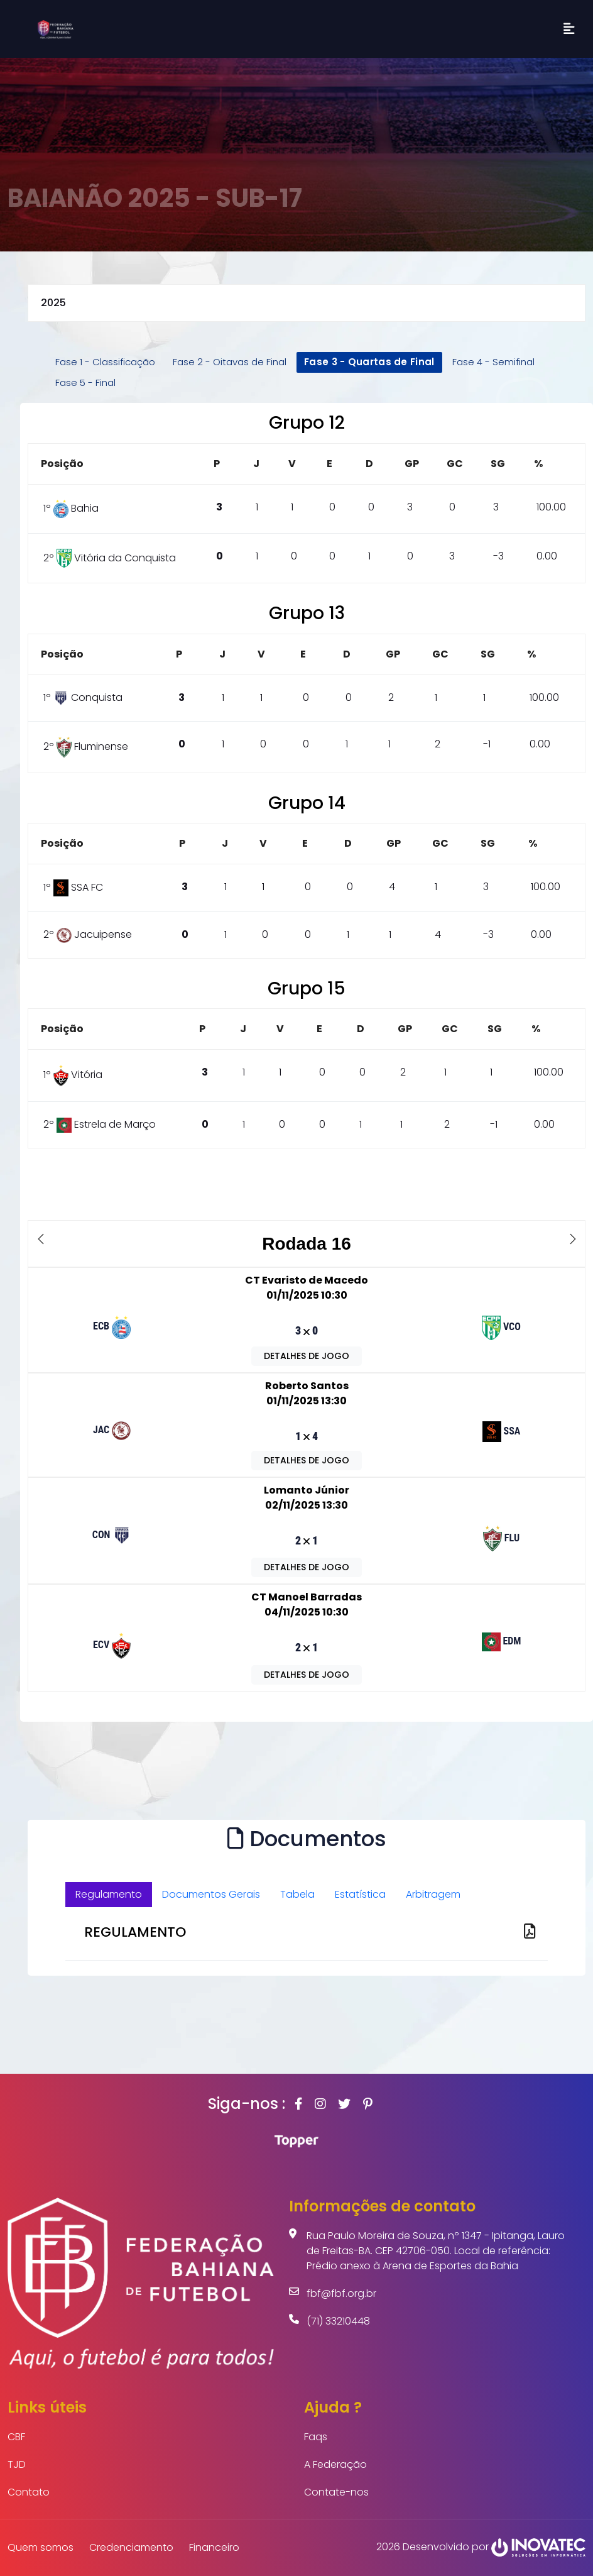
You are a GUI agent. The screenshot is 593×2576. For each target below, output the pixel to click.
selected (306, 303)
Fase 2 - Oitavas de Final (229, 361)
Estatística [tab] (360, 1894)
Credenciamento (131, 2547)
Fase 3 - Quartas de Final (369, 361)
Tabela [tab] (297, 1894)
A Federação (335, 2464)
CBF (16, 2437)
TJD (17, 2464)
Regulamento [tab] (108, 1894)
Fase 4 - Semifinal (493, 361)
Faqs (315, 2437)
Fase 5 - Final (85, 382)
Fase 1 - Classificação (105, 361)
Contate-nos (336, 2492)
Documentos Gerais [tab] (211, 1894)
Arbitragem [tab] (433, 1894)
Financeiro (214, 2547)
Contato (29, 2492)
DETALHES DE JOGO (306, 1356)
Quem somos (40, 2547)
